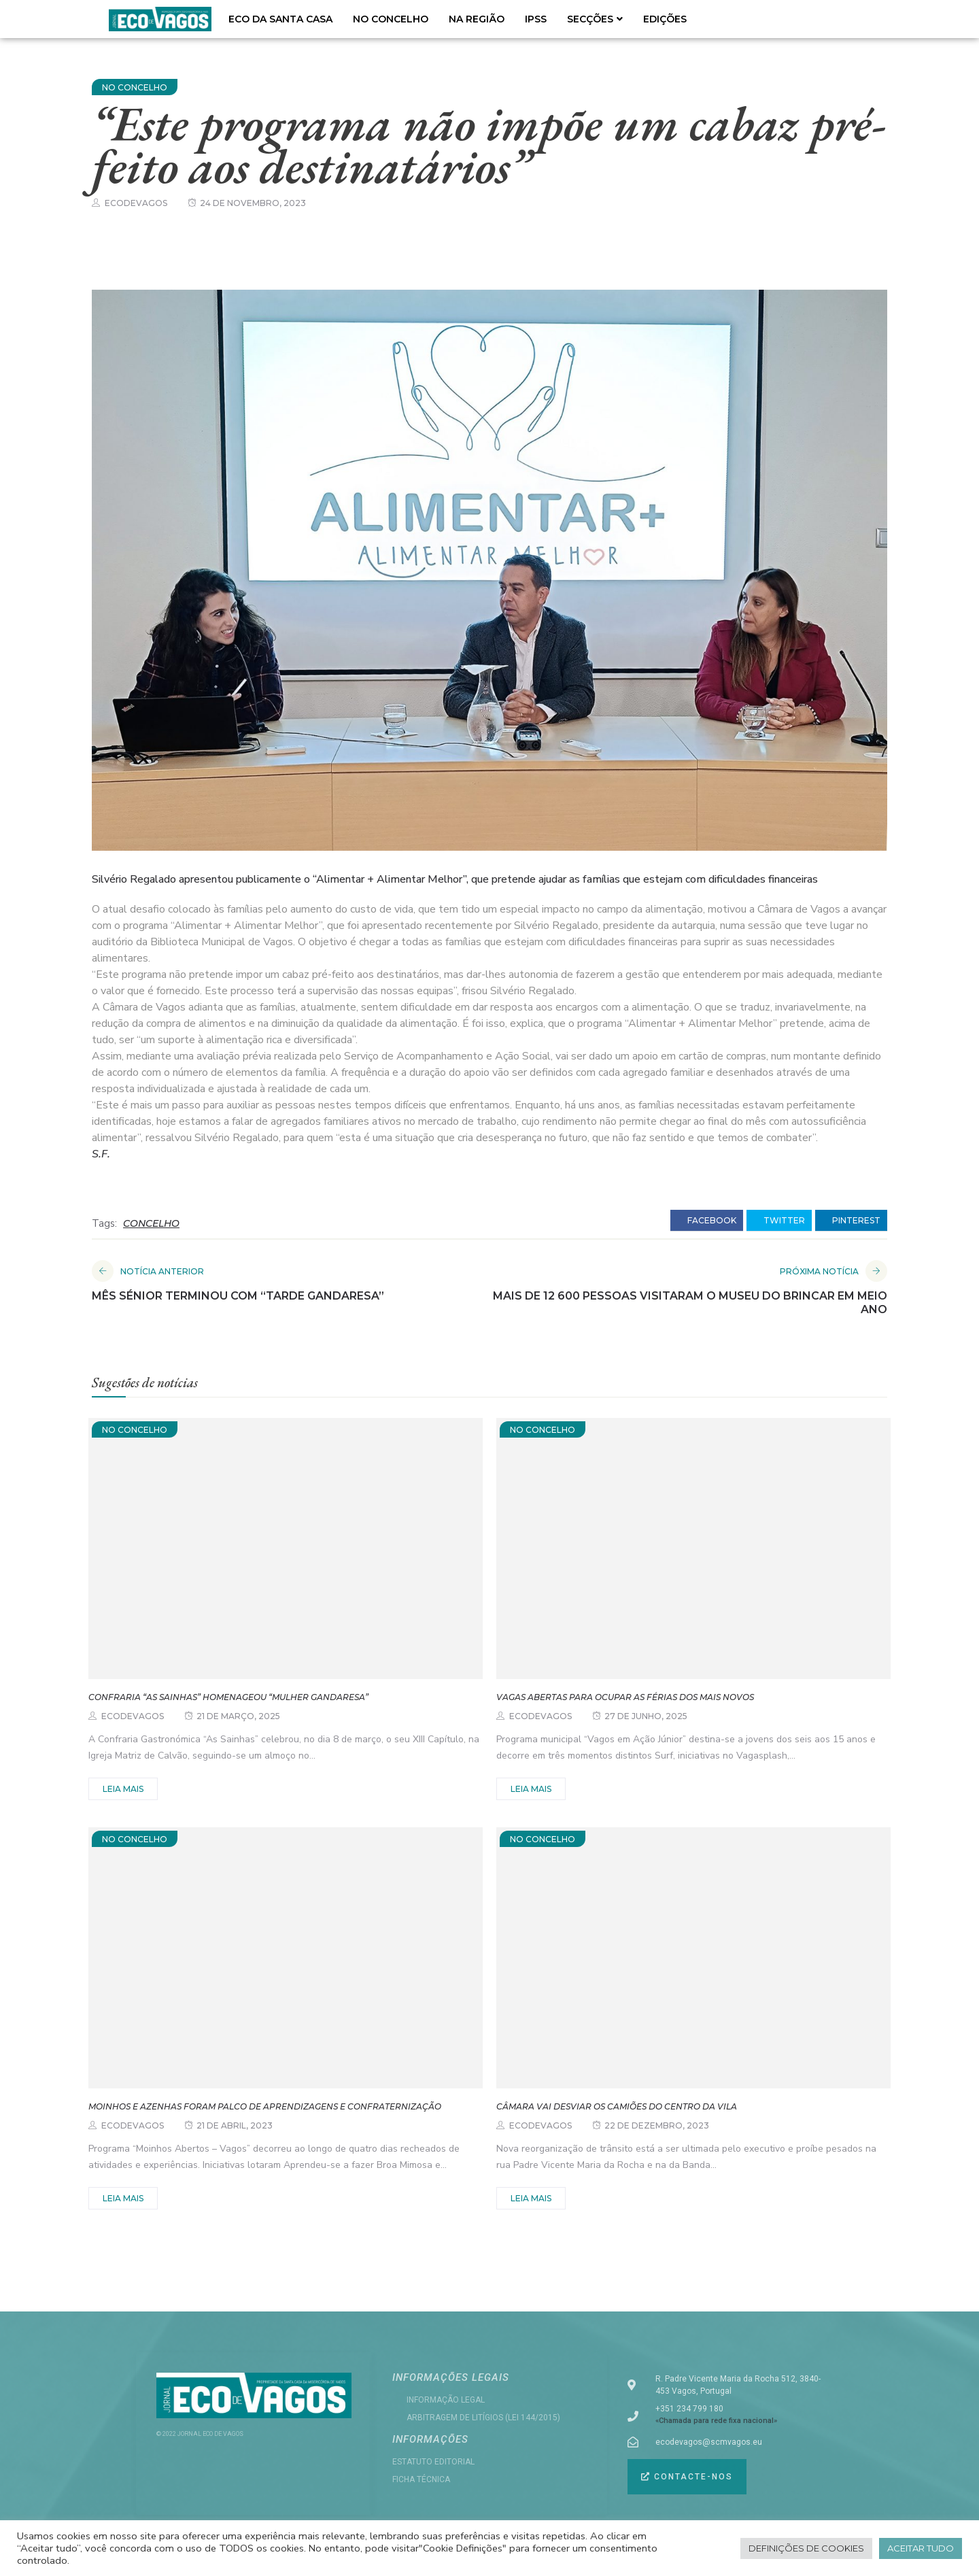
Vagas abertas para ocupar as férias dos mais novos (625, 1697)
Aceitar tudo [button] (920, 2548)
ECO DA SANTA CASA (280, 19)
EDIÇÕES (665, 19)
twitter (779, 1220)
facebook (706, 1220)
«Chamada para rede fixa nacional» (716, 2420)
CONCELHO (151, 1223)
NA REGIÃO (476, 19)
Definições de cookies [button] (806, 2548)
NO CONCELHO (390, 19)
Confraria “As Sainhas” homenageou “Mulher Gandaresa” (228, 1697)
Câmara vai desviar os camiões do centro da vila (616, 2106)
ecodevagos (136, 203)
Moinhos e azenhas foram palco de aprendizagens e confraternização (264, 2106)
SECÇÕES (595, 19)
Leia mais (123, 1789)
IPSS (536, 19)
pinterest (851, 1220)
